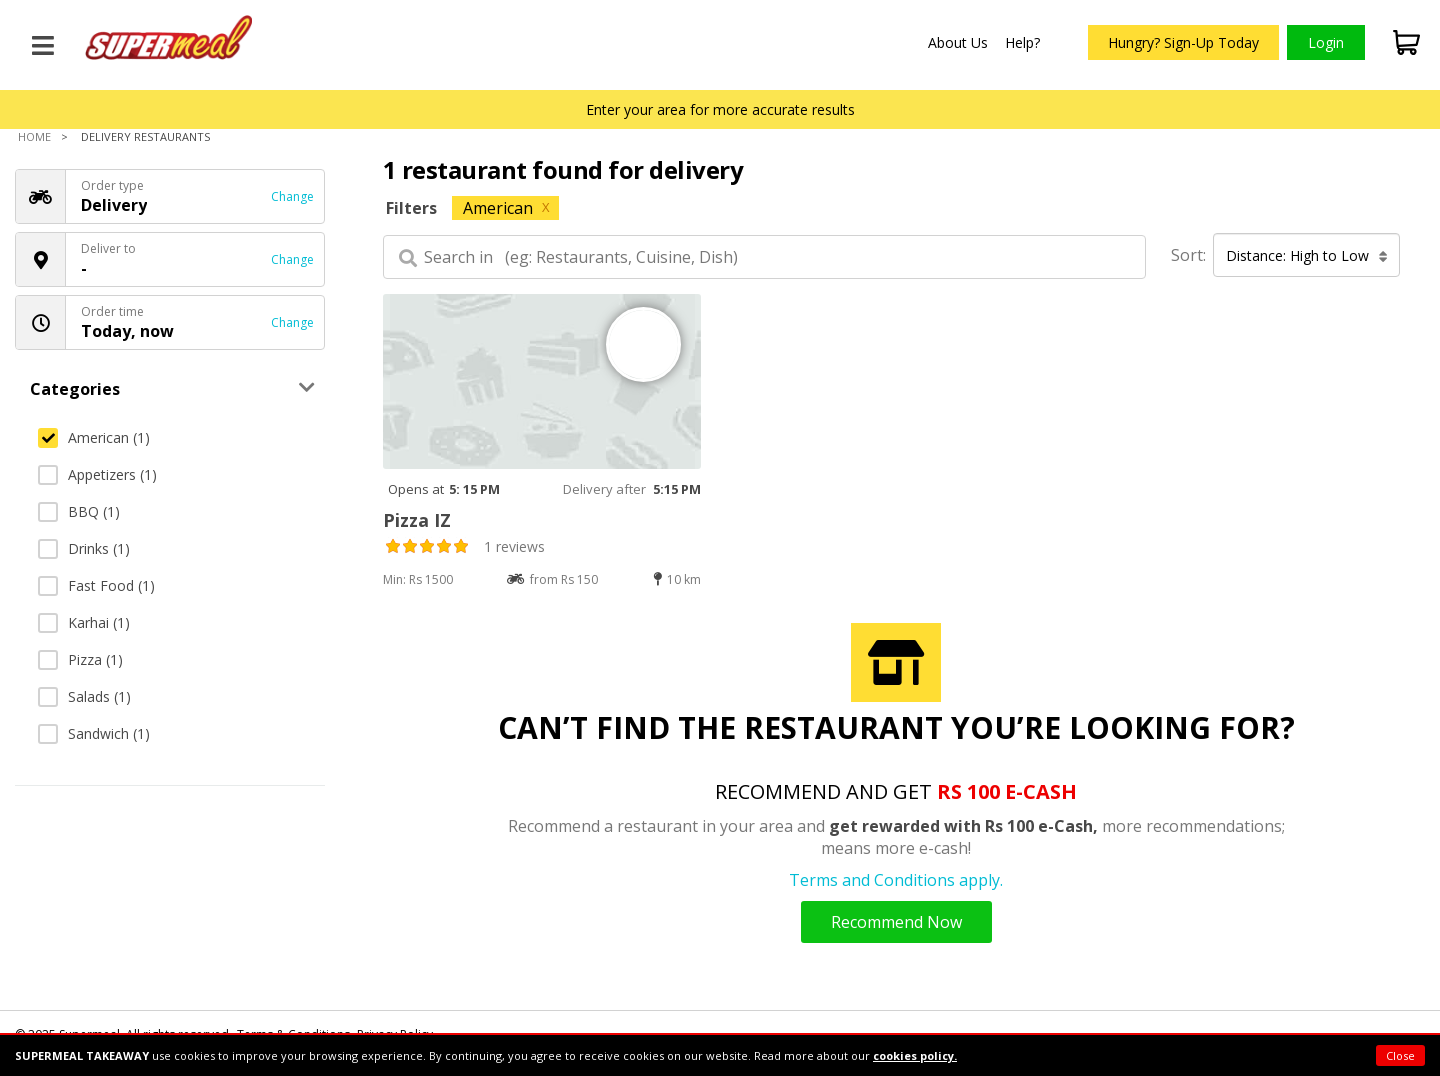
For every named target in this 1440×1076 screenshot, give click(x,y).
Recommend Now (896, 922)
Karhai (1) (84, 622)
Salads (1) (84, 696)
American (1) (94, 437)
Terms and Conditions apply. (896, 880)
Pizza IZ (417, 520)
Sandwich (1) (94, 733)
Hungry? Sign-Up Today (1183, 42)
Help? (1022, 42)
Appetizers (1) (97, 474)
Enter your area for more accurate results (720, 109)
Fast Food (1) (96, 585)
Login (1326, 42)
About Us (958, 42)
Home (34, 136)
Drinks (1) (84, 548)
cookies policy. (915, 1055)
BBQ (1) (79, 511)
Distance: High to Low (1307, 255)
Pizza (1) (80, 659)
